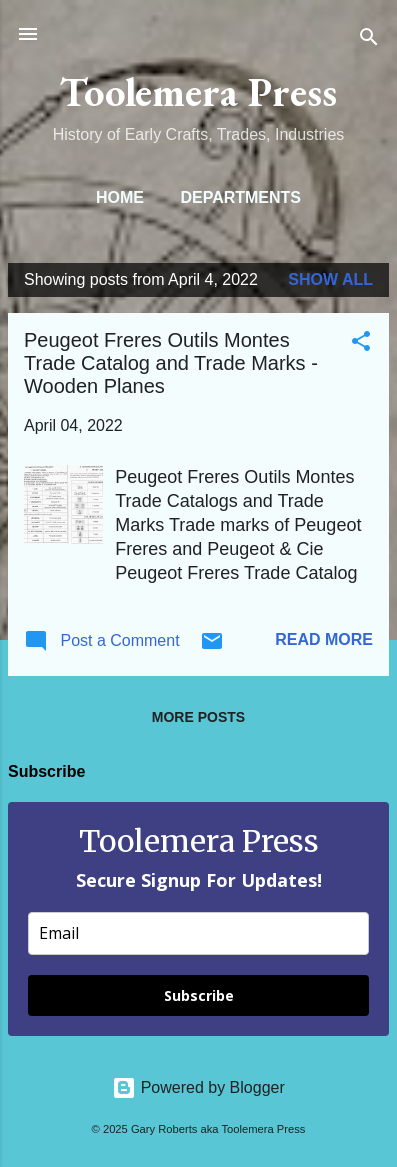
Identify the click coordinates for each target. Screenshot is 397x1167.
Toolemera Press (198, 91)
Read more (324, 639)
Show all (330, 279)
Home (120, 197)
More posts (198, 717)
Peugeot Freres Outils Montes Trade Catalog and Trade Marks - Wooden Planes (171, 363)
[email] (198, 933)
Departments (240, 197)
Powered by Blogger (198, 1087)
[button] (361, 344)
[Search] (369, 40)
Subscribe (199, 995)
